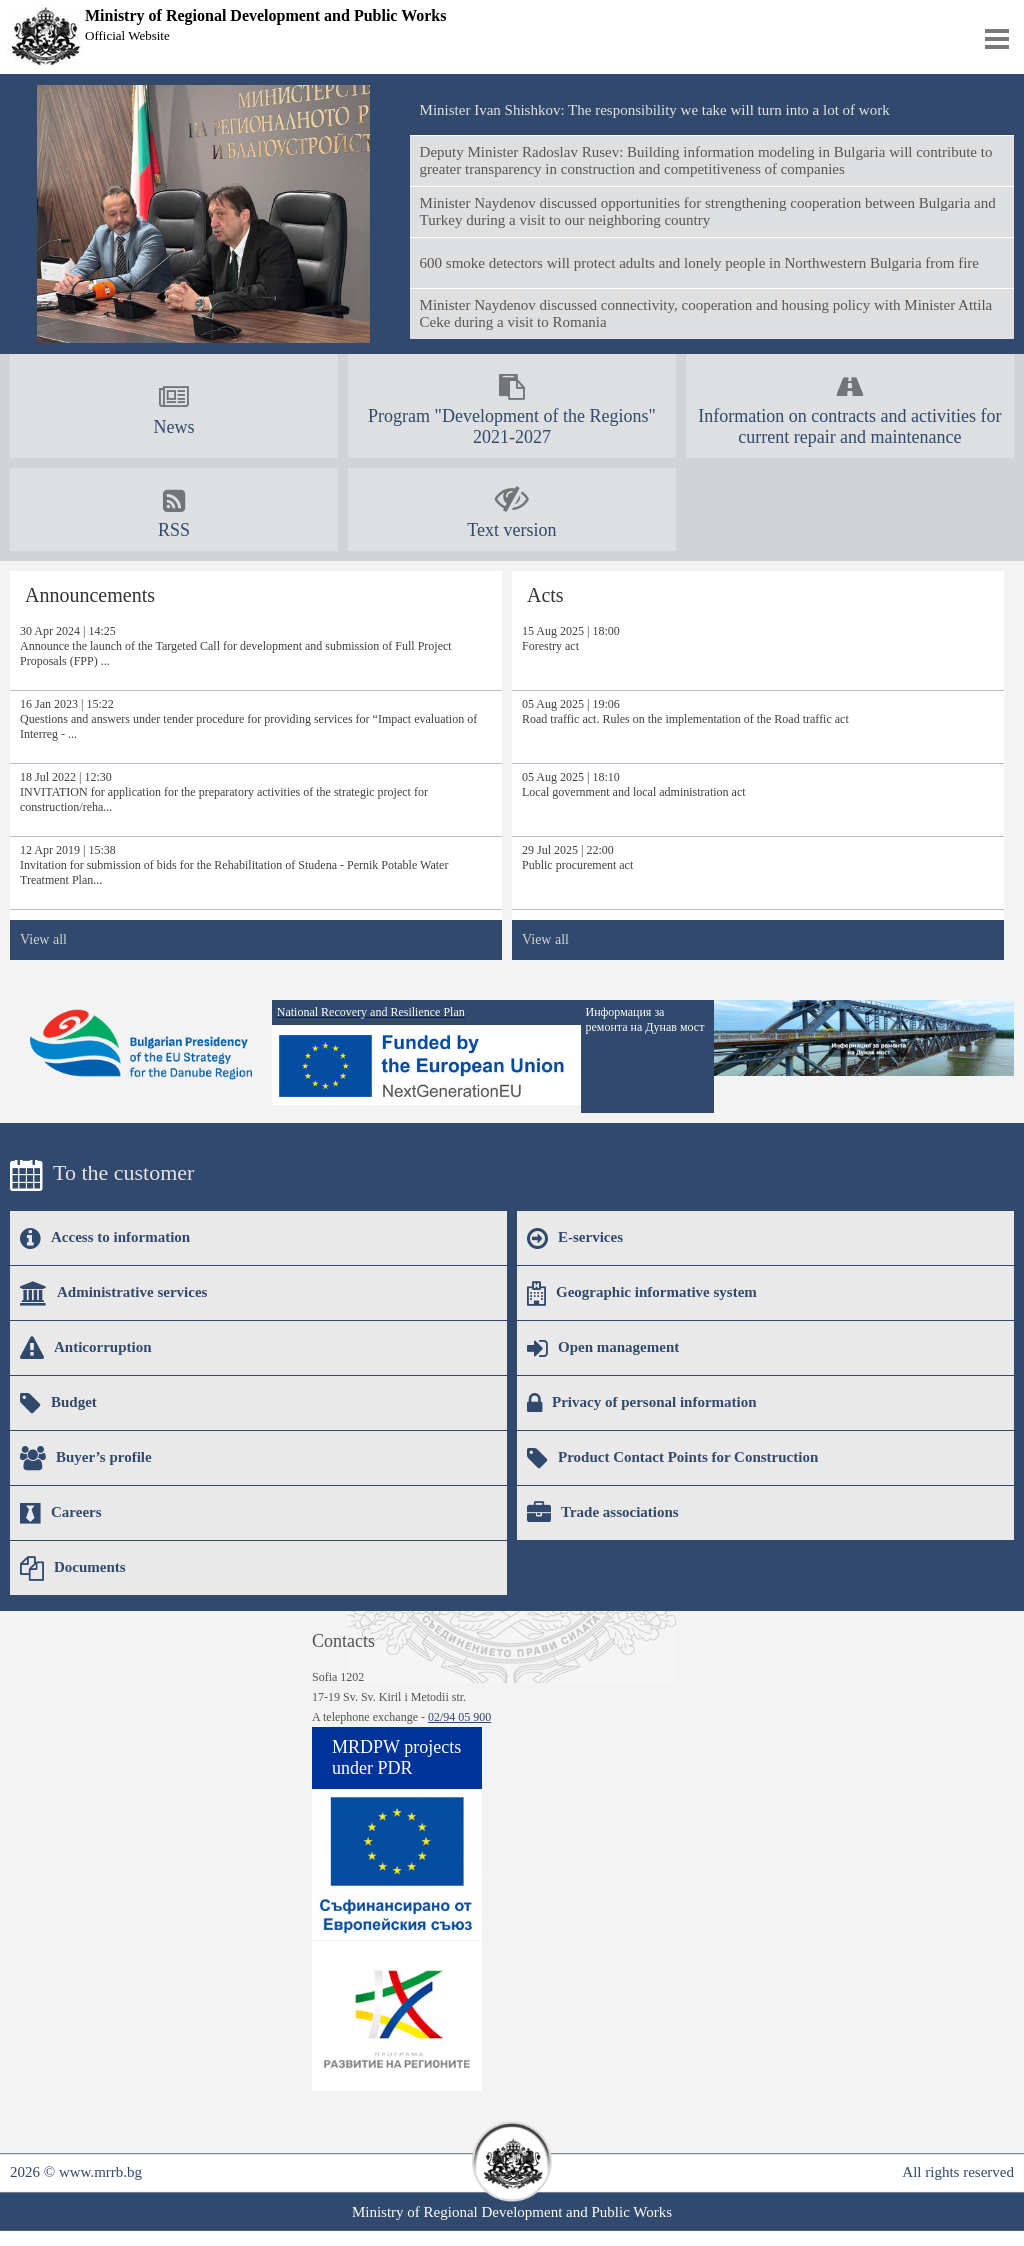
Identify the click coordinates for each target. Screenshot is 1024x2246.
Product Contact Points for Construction (672, 1458)
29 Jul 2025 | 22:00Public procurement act (577, 857)
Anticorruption (86, 1348)
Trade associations (603, 1513)
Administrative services (113, 1293)
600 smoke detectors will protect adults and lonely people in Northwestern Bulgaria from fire (699, 263)
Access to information (105, 1238)
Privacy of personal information (642, 1403)
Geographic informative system (642, 1293)
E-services (575, 1238)
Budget (58, 1403)
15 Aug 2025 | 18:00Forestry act (571, 638)
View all (43, 939)
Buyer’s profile (86, 1458)
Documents (73, 1568)
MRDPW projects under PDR (396, 1757)
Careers (61, 1513)
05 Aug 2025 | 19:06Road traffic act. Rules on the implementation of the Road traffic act (685, 711)
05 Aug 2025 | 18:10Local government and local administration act (634, 784)
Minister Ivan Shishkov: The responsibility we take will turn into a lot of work (655, 110)
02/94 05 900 (459, 1717)
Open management (603, 1348)
